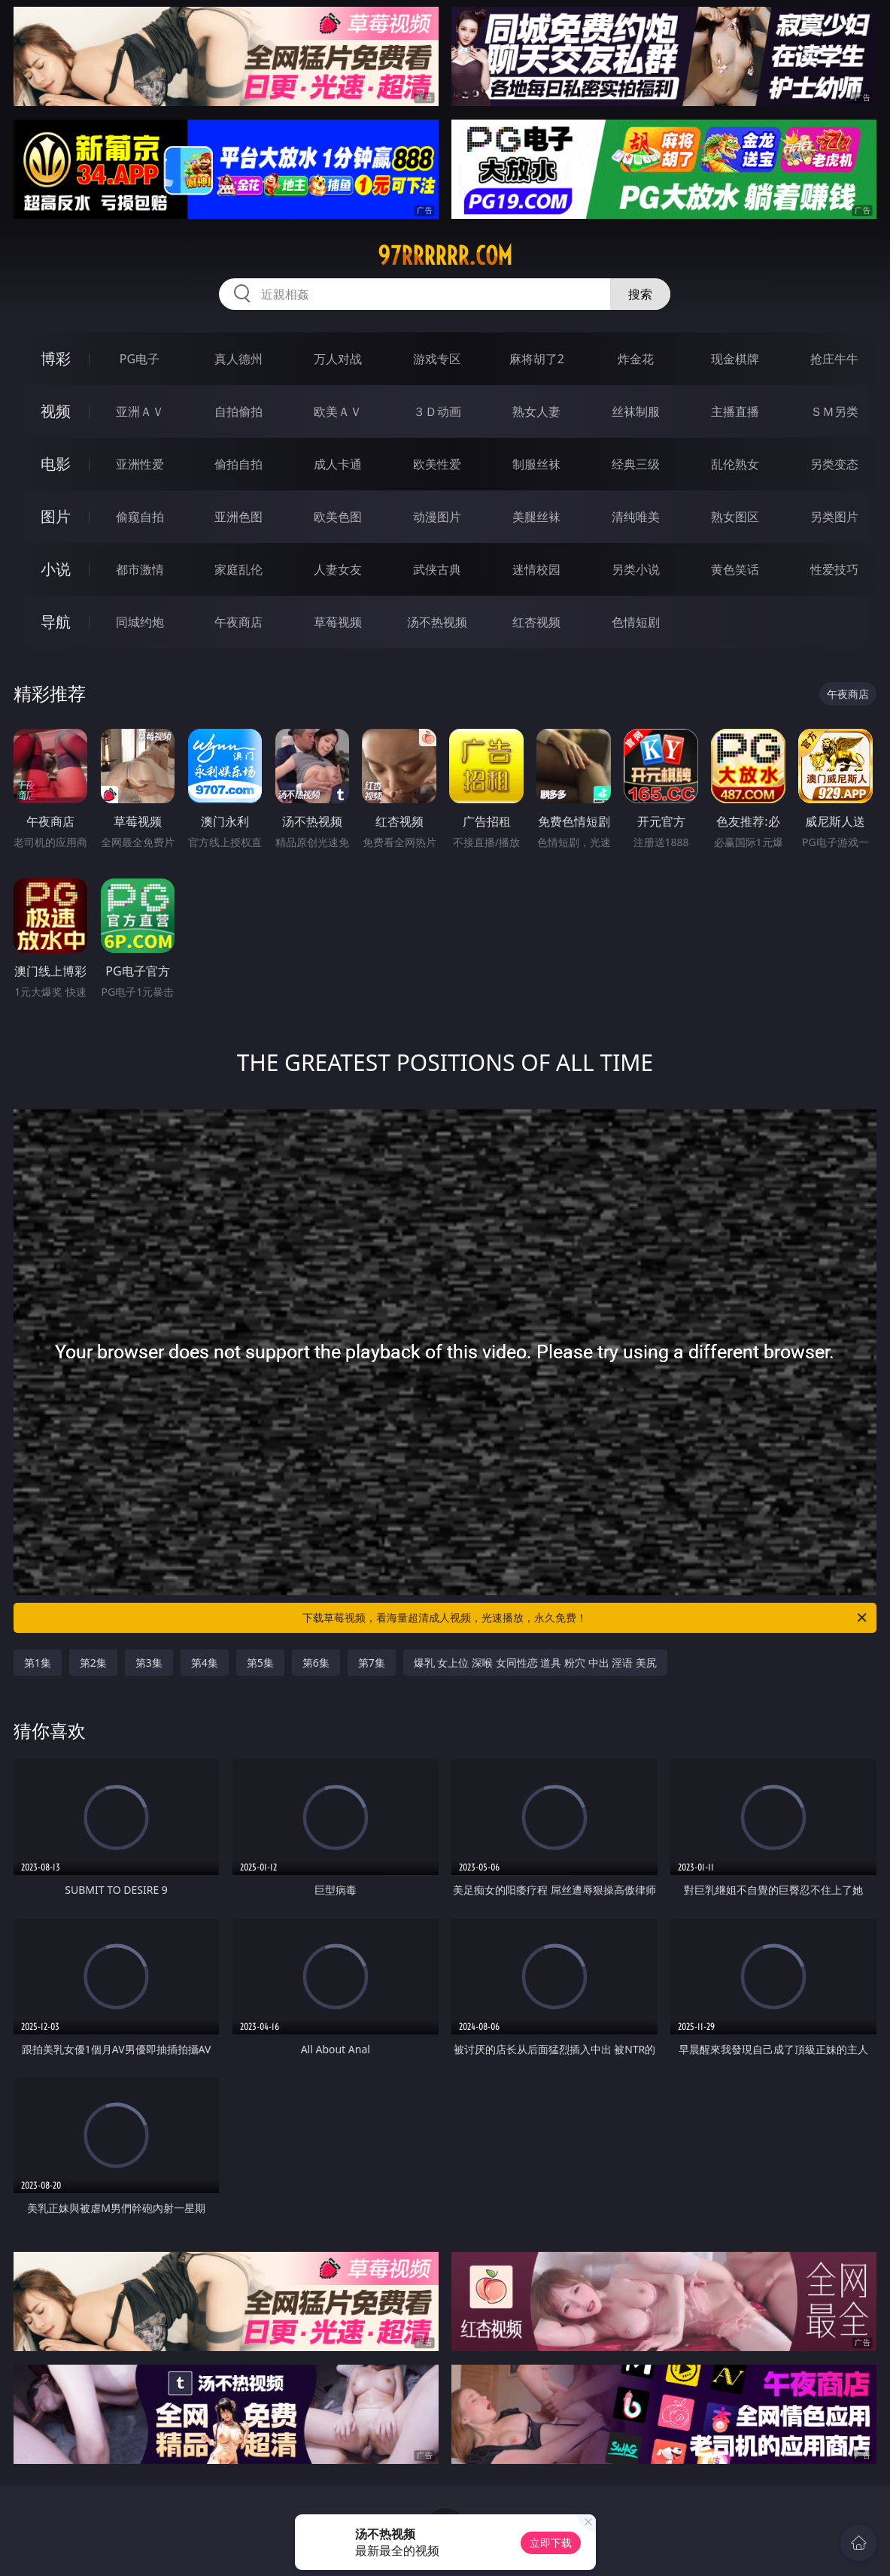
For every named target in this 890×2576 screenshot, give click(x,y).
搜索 (640, 294)
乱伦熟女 (735, 464)
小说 (56, 569)
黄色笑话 (735, 569)
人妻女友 (338, 569)
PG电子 (139, 358)
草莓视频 (338, 622)
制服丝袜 (536, 464)
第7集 (371, 1662)
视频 (56, 411)
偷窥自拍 (140, 516)
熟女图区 (735, 516)
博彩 (56, 358)
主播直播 (735, 411)
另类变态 (834, 464)
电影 (56, 464)
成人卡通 (338, 464)
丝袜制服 (636, 411)
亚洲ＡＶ (140, 411)
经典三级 (636, 464)
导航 (56, 621)
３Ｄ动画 (437, 411)
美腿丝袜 (536, 516)
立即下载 (551, 2542)
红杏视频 (536, 622)
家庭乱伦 (238, 569)
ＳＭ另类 (834, 411)
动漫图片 (437, 516)
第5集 (260, 1662)
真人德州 (238, 358)
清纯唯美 (636, 516)
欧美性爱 (437, 464)
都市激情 (140, 569)
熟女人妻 (536, 411)
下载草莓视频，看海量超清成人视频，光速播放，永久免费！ (585, 1618)
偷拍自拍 (238, 464)
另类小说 (636, 569)
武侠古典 (437, 569)
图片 (56, 516)
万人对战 (338, 358)
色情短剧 (636, 622)
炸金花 (636, 358)
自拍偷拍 (238, 411)
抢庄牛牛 (834, 358)
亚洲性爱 (140, 464)
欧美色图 (338, 516)
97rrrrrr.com (445, 256)
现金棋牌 (735, 358)
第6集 (316, 1662)
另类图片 (834, 516)
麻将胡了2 (536, 358)
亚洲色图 (238, 516)
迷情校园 (536, 569)
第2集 (93, 1662)
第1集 (37, 1662)
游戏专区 (437, 358)
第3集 (149, 1662)
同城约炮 (140, 622)
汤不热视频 (437, 622)
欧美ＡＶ (338, 411)
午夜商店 (238, 622)
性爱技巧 (834, 569)
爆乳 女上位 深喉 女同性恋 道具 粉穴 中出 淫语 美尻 (535, 1662)
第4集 (204, 1662)
